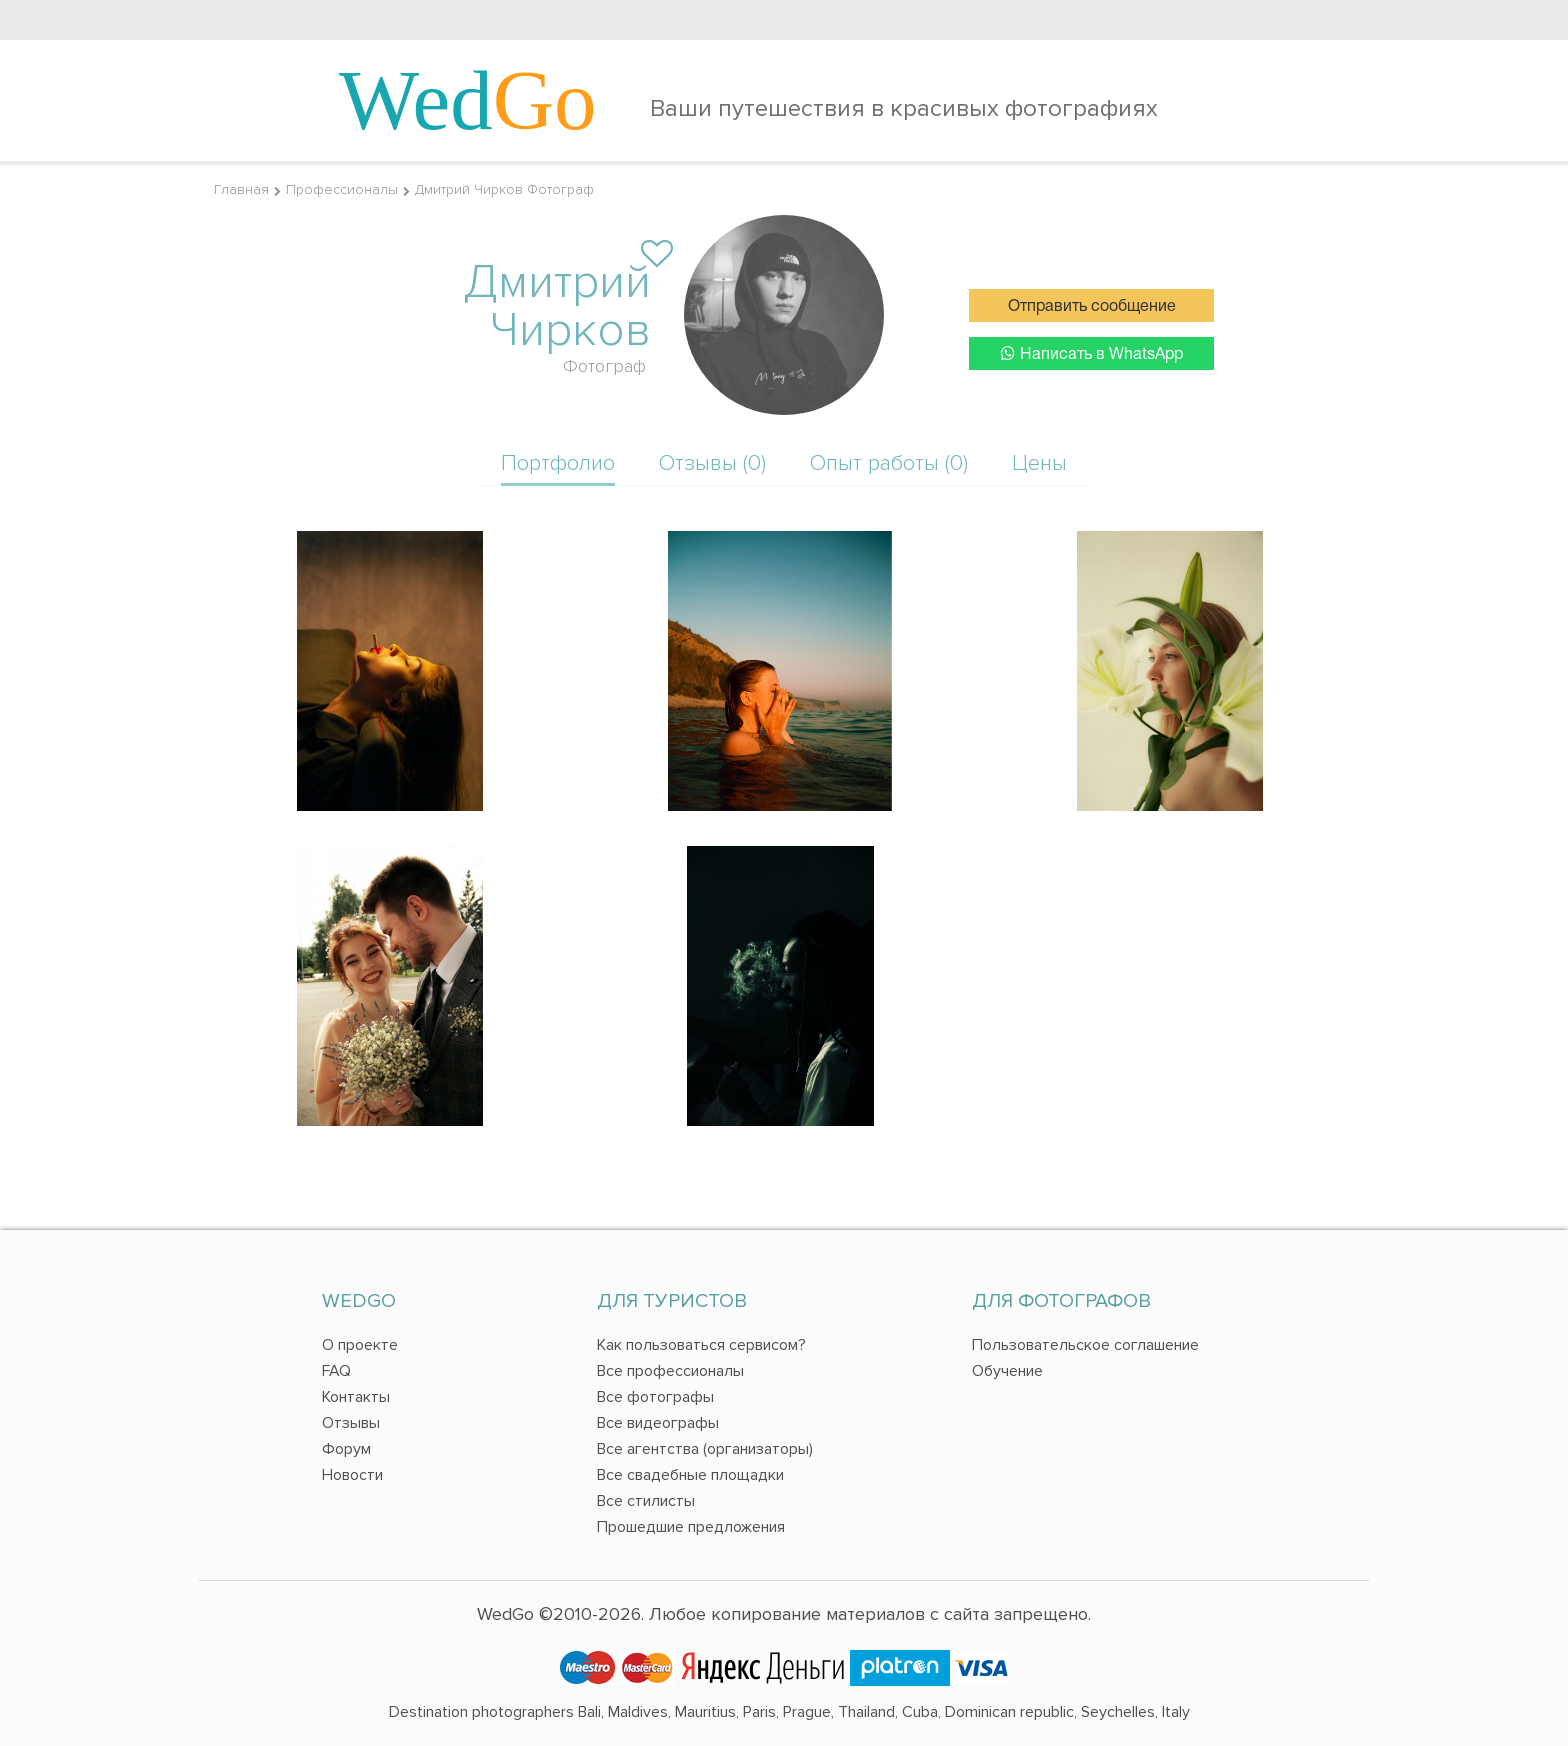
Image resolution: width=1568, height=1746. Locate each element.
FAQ (336, 1371)
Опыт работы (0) (889, 463)
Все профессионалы (670, 1371)
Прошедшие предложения (691, 1527)
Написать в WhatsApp (1092, 353)
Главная (241, 189)
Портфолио (558, 463)
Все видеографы (658, 1423)
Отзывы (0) (712, 463)
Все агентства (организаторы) (705, 1449)
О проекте (360, 1345)
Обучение (1007, 1371)
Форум (346, 1449)
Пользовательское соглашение (1085, 1345)
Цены (1039, 463)
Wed (468, 100)
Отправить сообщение (1092, 307)
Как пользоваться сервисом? (701, 1345)
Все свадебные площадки (690, 1475)
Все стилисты (646, 1501)
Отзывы (351, 1423)
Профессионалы (342, 189)
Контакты (356, 1397)
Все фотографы (655, 1397)
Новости (352, 1475)
